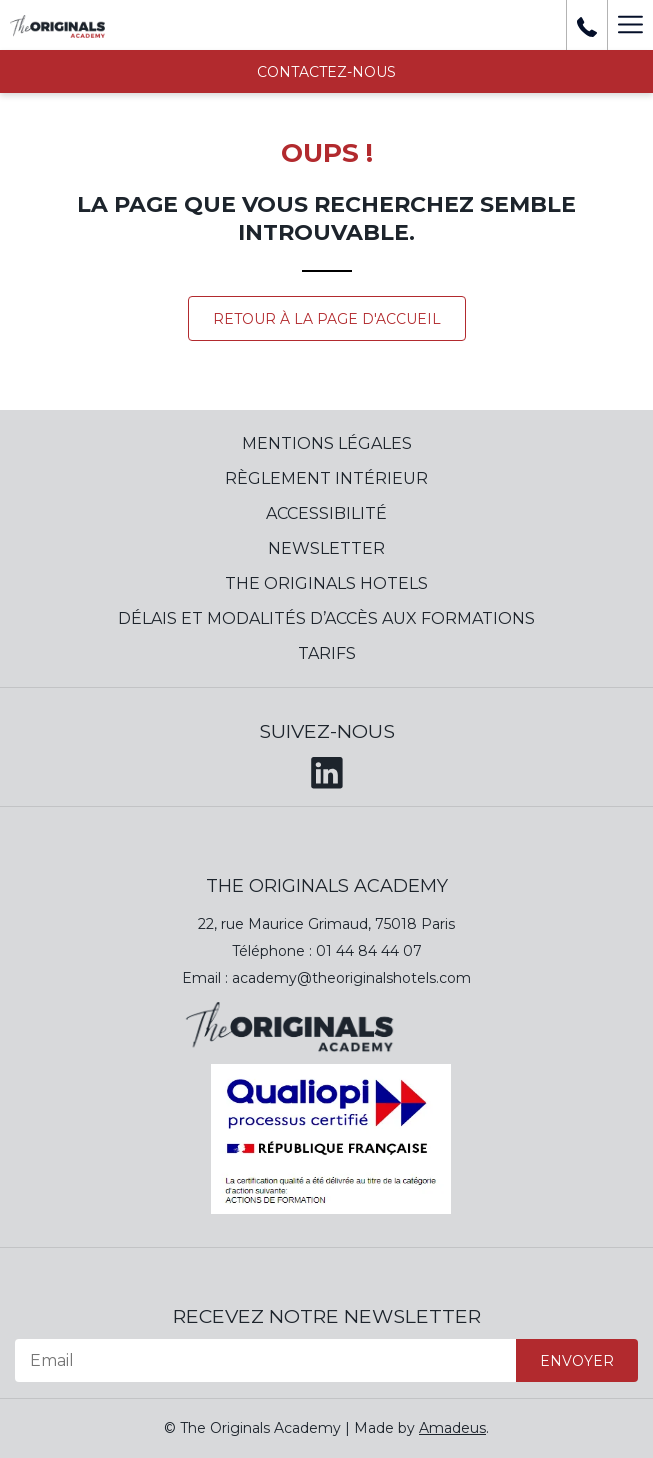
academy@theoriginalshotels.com (351, 978)
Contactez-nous (326, 72)
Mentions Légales (327, 443)
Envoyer (577, 1361)
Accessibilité (326, 513)
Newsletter (326, 548)
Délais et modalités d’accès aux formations (326, 618)
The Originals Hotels (326, 583)
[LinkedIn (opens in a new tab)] (327, 769)
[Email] (265, 1360)
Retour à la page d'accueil (327, 319)
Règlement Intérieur (326, 478)
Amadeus (452, 1428)
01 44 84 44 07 (369, 951)
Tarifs (327, 653)
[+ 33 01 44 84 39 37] (587, 25)
